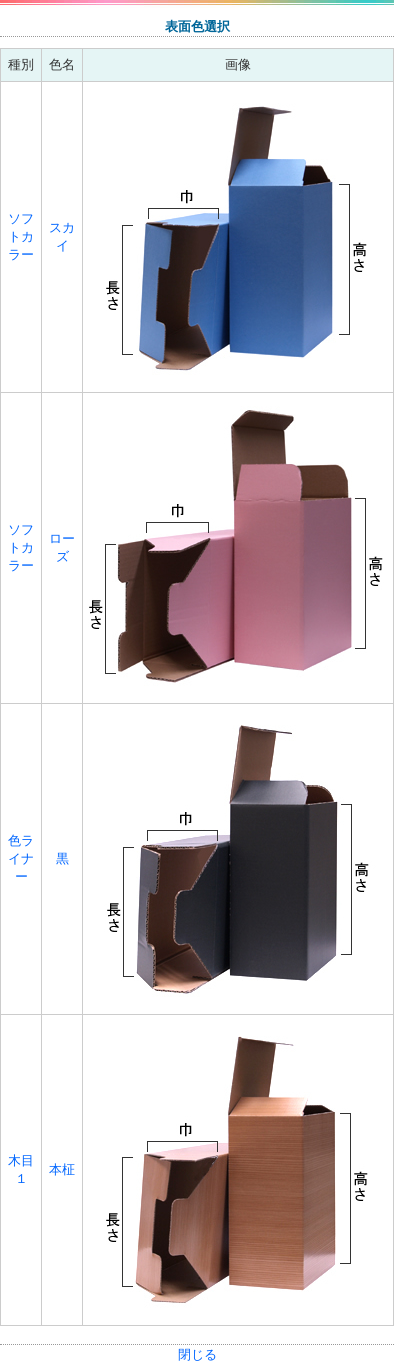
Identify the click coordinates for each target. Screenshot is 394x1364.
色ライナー (21, 858)
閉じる (197, 1354)
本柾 (62, 1169)
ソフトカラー (21, 236)
